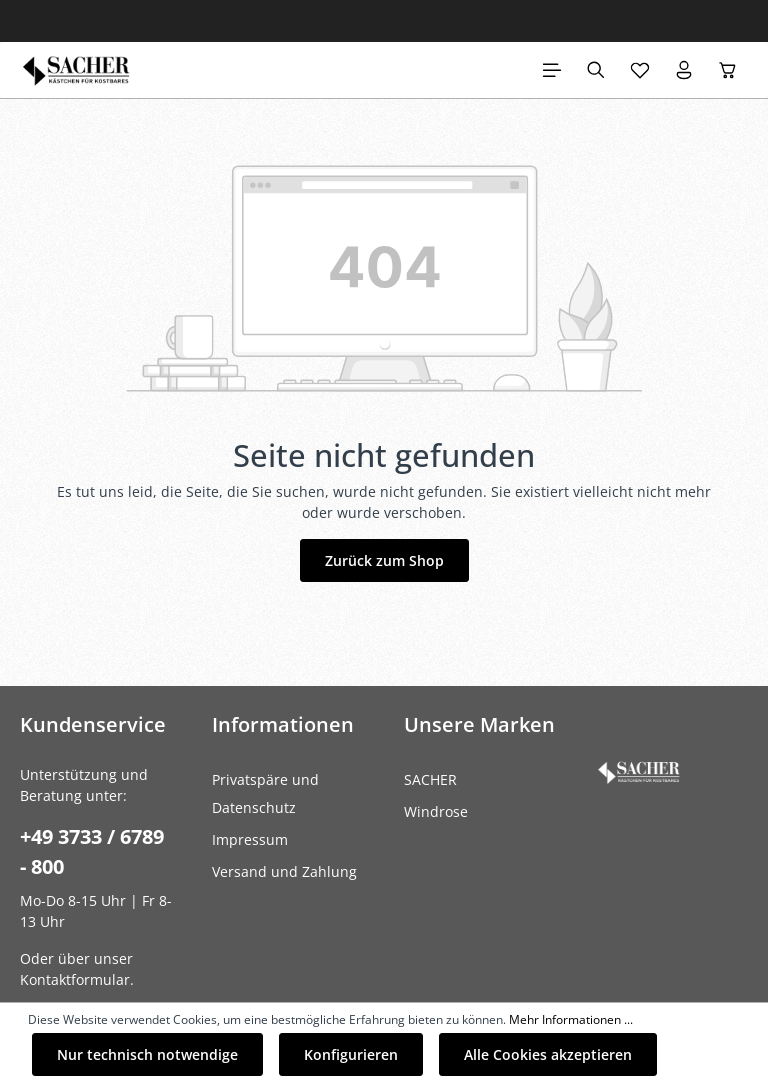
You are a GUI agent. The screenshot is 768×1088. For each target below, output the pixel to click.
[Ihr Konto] (684, 70)
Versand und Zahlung (284, 871)
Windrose (436, 811)
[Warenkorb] (728, 70)
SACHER (430, 779)
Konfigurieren (351, 1054)
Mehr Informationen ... (571, 1019)
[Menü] (552, 70)
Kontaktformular (75, 979)
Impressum (250, 839)
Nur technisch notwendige (147, 1054)
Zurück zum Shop (384, 560)
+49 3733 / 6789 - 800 (92, 851)
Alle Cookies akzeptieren (548, 1054)
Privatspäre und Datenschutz (265, 793)
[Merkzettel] (640, 70)
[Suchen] (596, 70)
